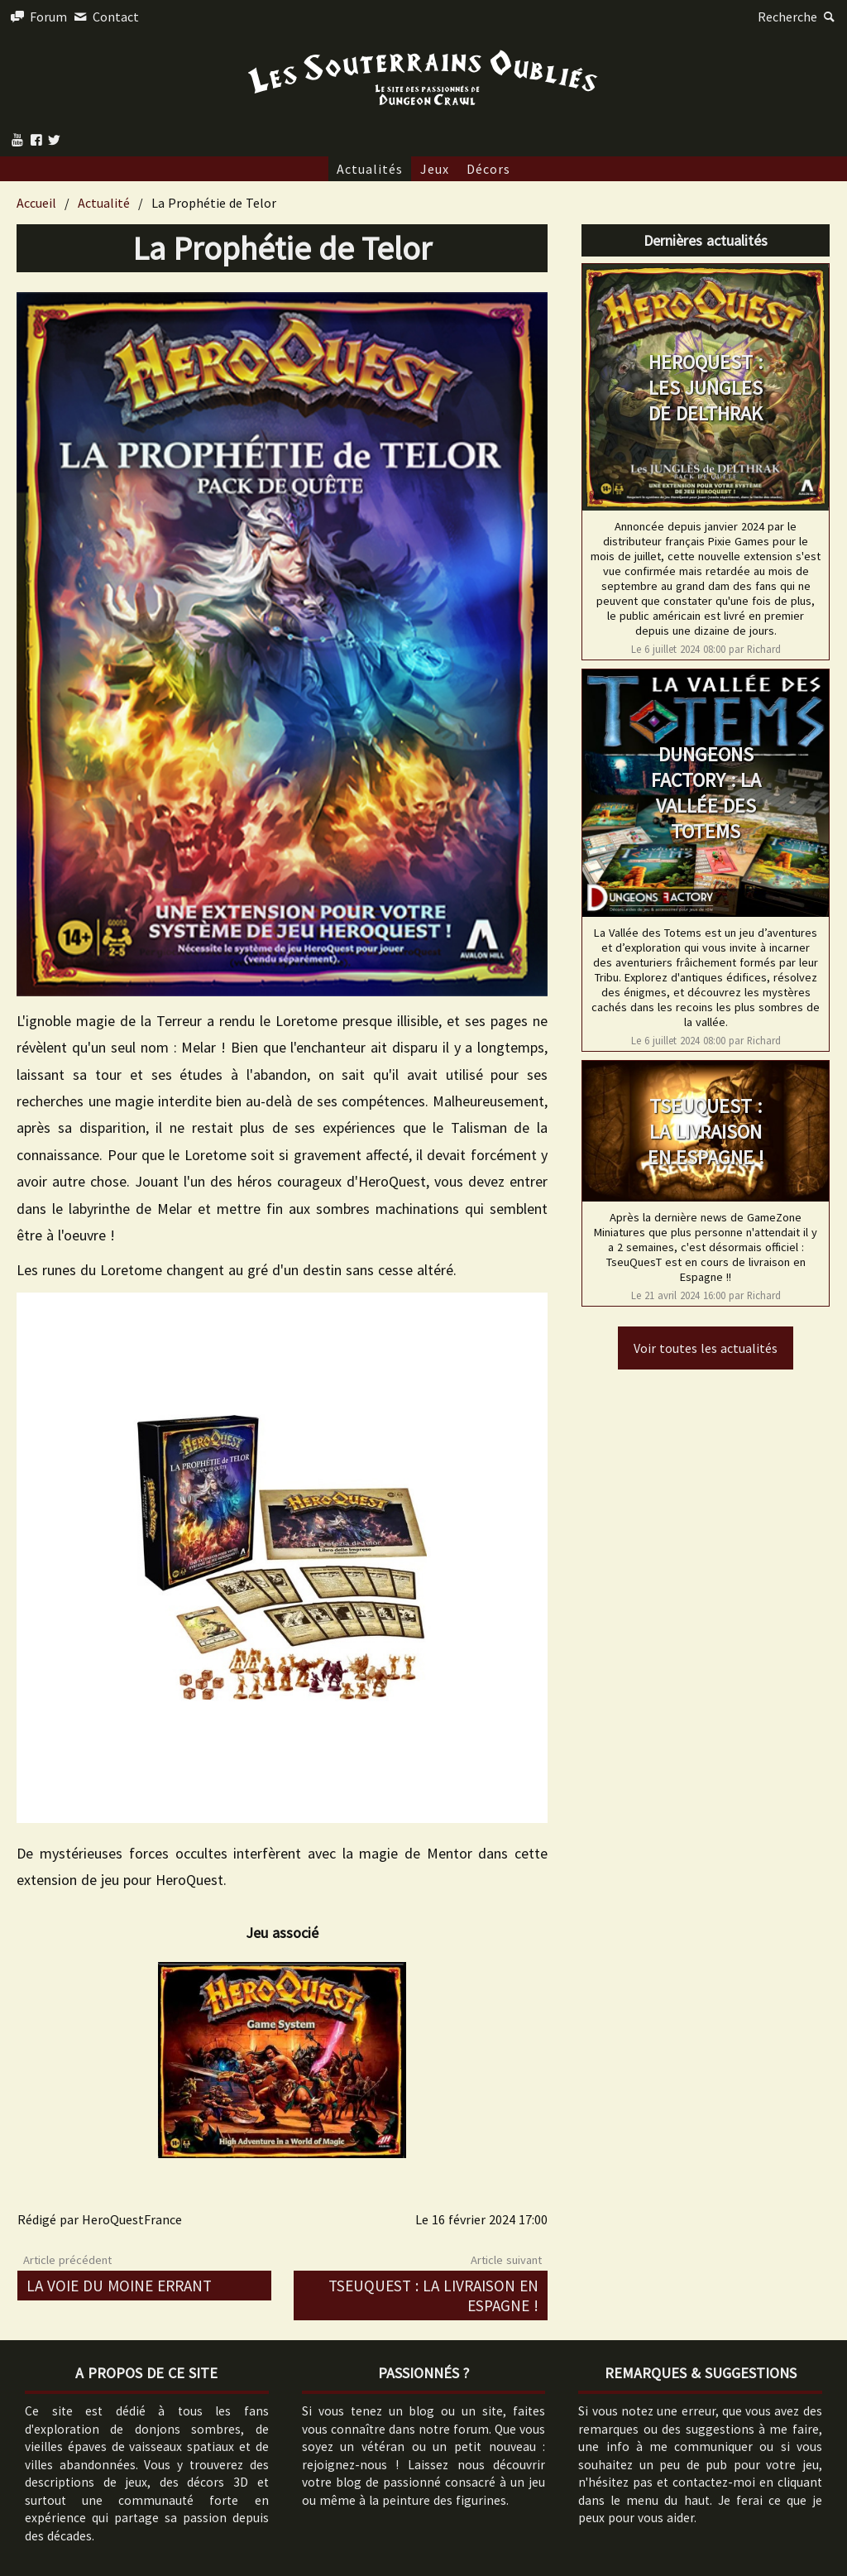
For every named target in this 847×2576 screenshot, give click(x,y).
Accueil (36, 202)
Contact (104, 16)
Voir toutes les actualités (706, 1348)
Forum (37, 16)
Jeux (434, 169)
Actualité (104, 202)
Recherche (798, 16)
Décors (488, 169)
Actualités (370, 169)
